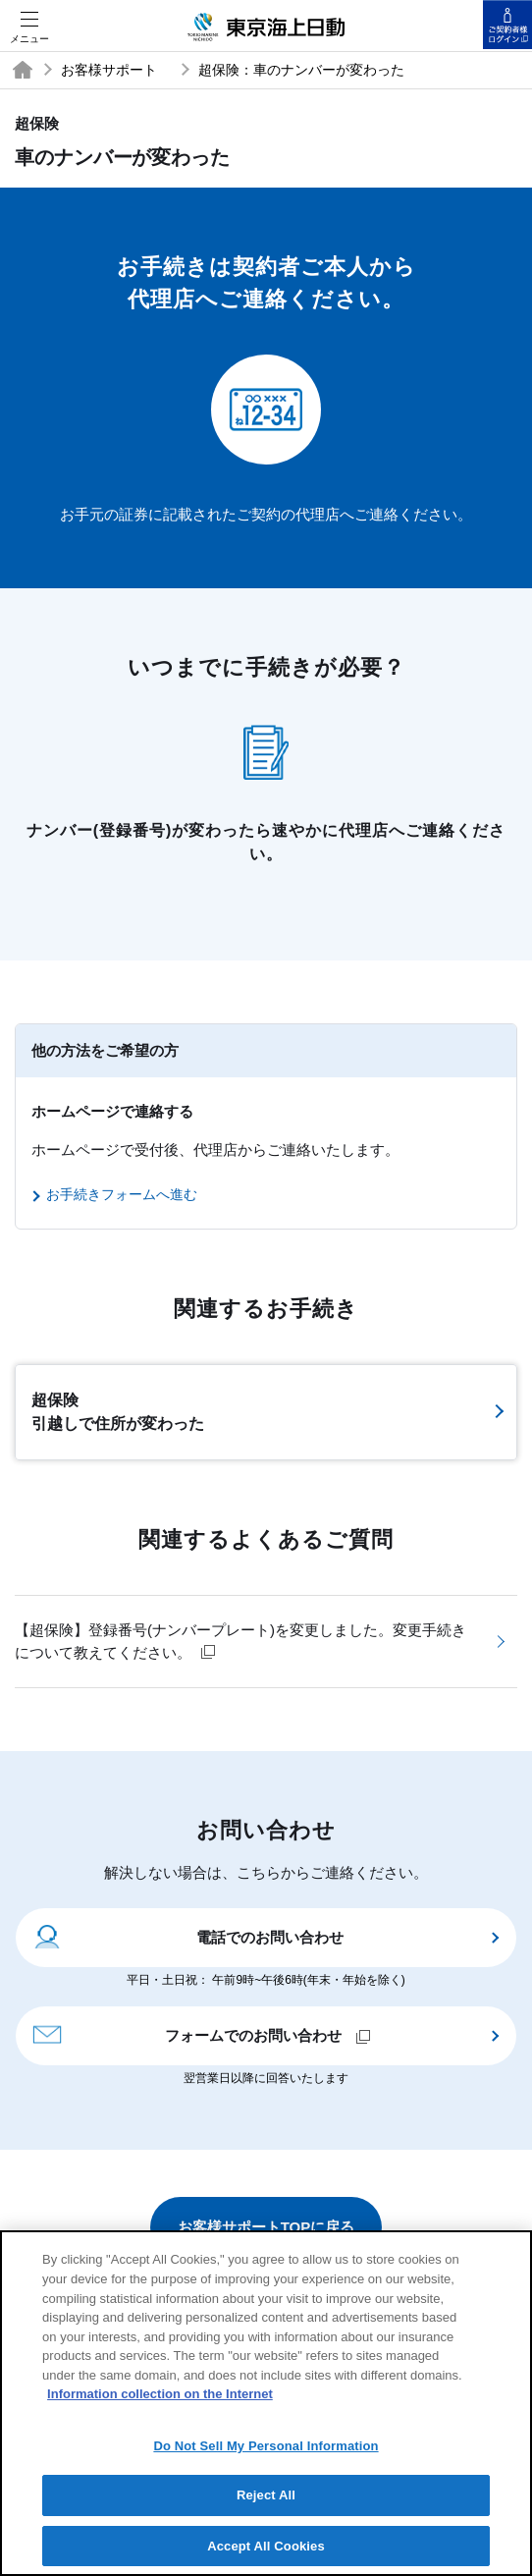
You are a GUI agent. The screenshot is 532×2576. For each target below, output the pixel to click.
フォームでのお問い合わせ (200, 2034)
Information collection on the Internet (160, 2405)
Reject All (266, 2507)
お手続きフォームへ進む (121, 1194)
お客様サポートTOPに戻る (266, 2227)
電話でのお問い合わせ (187, 1935)
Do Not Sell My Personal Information (265, 2457)
